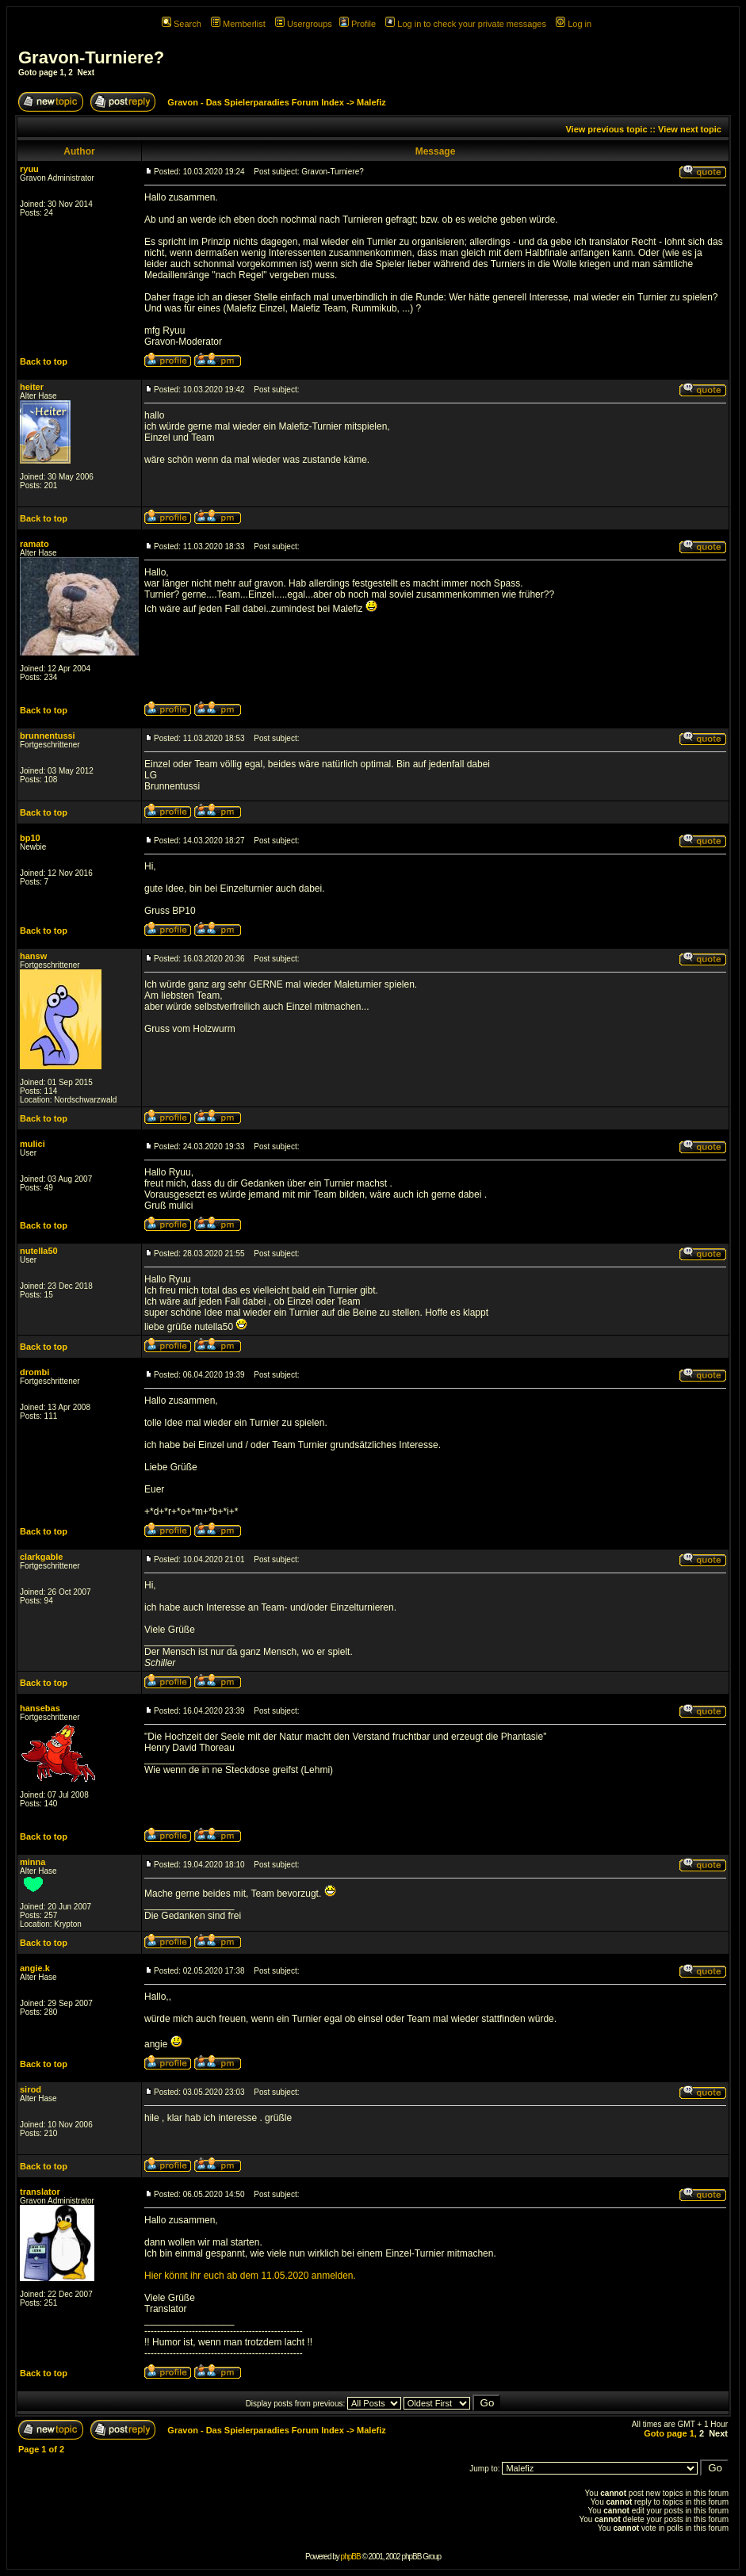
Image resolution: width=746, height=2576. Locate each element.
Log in (573, 24)
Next (85, 72)
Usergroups (303, 24)
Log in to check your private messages (465, 24)
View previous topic (606, 129)
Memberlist (238, 24)
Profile (357, 24)
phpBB (351, 2556)
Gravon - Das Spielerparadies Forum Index (255, 102)
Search (181, 24)
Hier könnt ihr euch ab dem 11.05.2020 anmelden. (250, 2275)
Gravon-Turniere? (91, 57)
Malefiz (371, 102)
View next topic (689, 129)
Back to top (43, 361)
